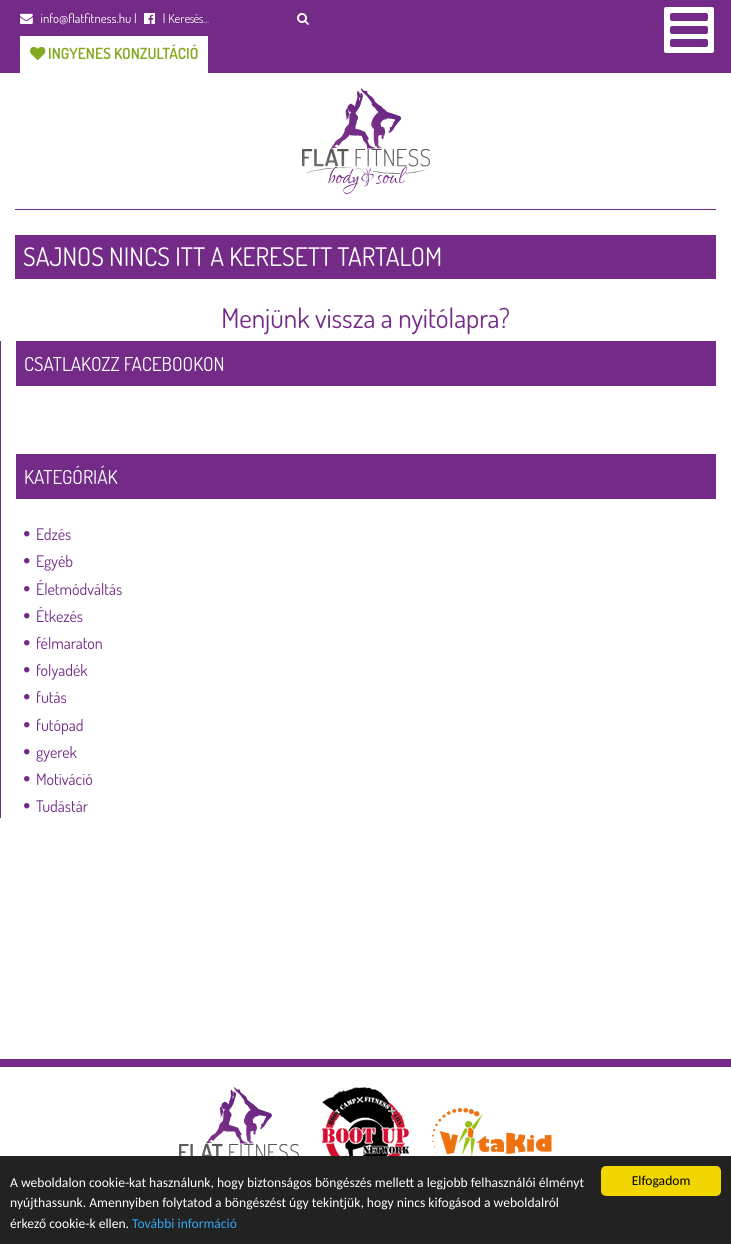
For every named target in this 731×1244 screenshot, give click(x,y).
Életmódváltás (79, 589)
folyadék (62, 670)
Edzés (53, 534)
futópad (59, 725)
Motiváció (64, 779)
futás (51, 697)
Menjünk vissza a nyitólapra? (365, 318)
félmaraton (69, 643)
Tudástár (62, 806)
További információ (184, 1223)
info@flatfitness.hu (75, 19)
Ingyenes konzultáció (114, 53)
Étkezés (59, 616)
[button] (303, 18)
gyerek (56, 752)
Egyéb (54, 561)
